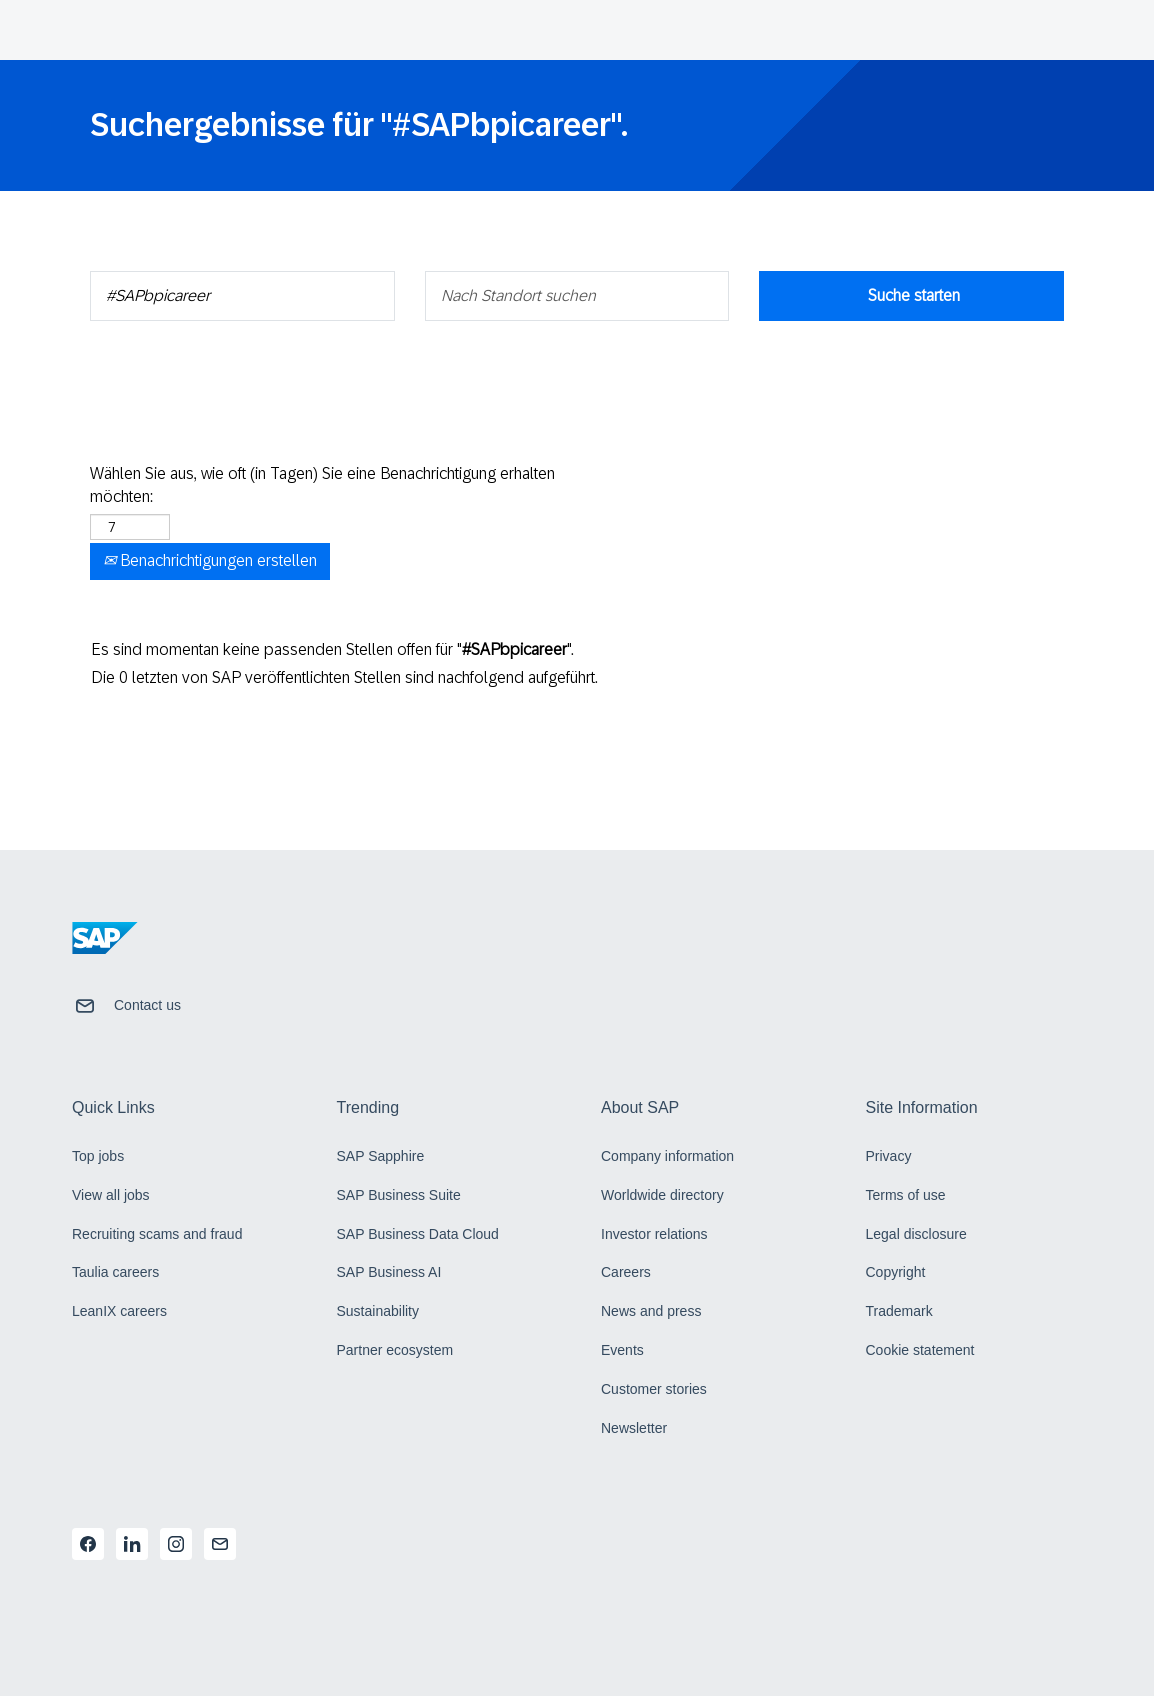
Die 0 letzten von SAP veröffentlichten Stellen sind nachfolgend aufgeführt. (344, 677)
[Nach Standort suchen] (577, 296)
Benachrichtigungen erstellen (210, 560)
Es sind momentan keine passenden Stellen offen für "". (332, 649)
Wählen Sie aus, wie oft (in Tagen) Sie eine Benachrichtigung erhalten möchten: (322, 485)
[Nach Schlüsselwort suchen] (242, 296)
